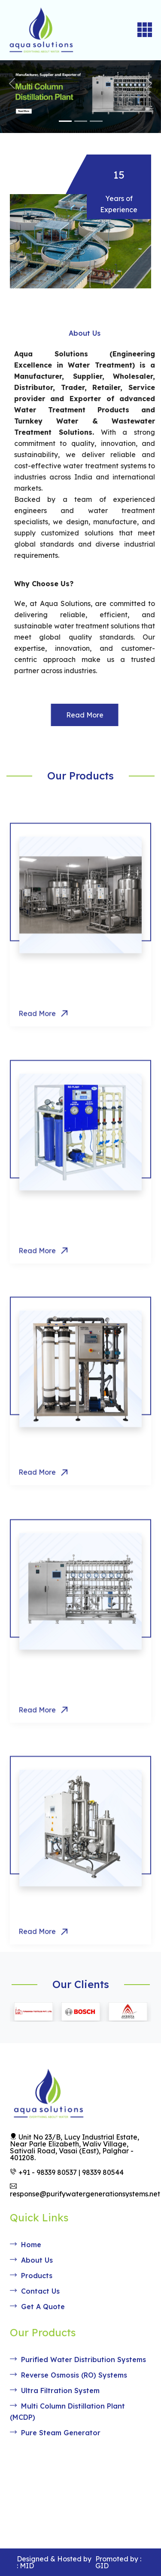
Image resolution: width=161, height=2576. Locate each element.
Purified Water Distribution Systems (78, 2359)
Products (31, 2275)
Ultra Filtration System (66, 1473)
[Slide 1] (65, 121)
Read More (104, 715)
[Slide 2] (80, 121)
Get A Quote (37, 2306)
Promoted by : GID (118, 2562)
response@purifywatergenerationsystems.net (85, 2190)
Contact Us (35, 2291)
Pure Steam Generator (65, 1932)
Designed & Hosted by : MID (54, 2562)
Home (25, 2244)
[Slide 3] (96, 121)
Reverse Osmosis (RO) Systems (68, 2375)
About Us (31, 2260)
